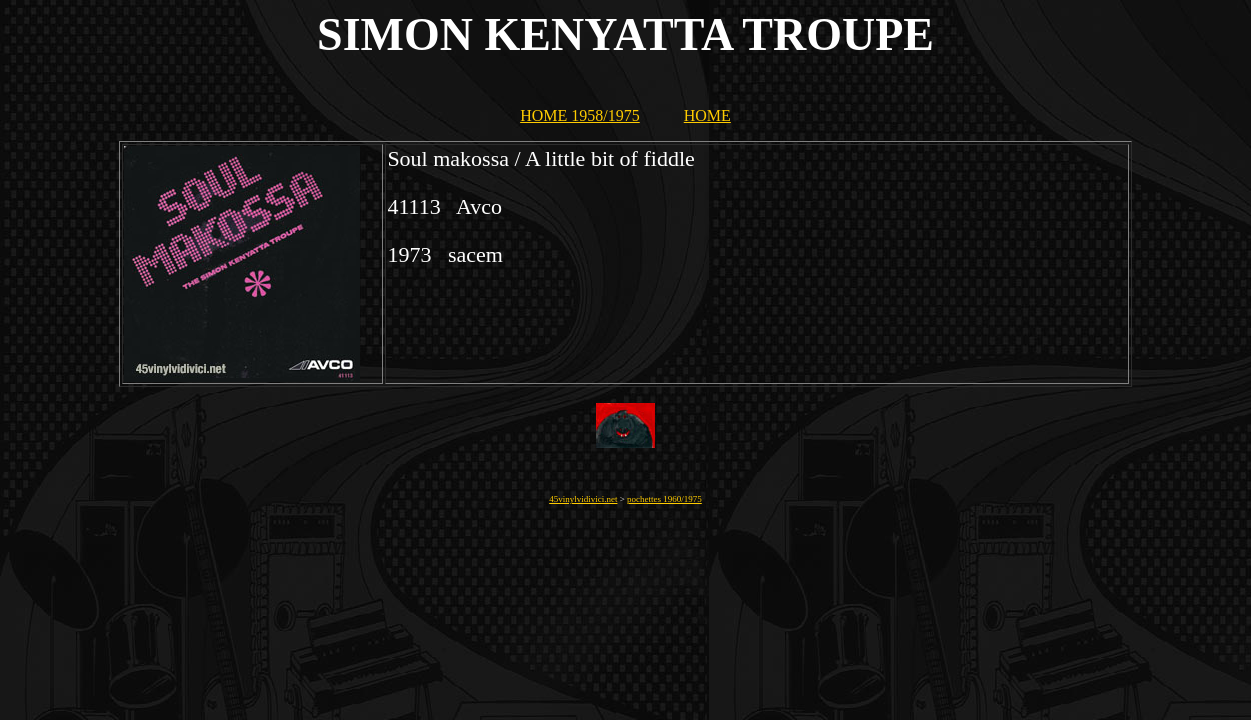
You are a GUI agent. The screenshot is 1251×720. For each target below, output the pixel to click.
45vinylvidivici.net (583, 499)
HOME (707, 115)
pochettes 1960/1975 (664, 499)
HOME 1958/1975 (580, 115)
